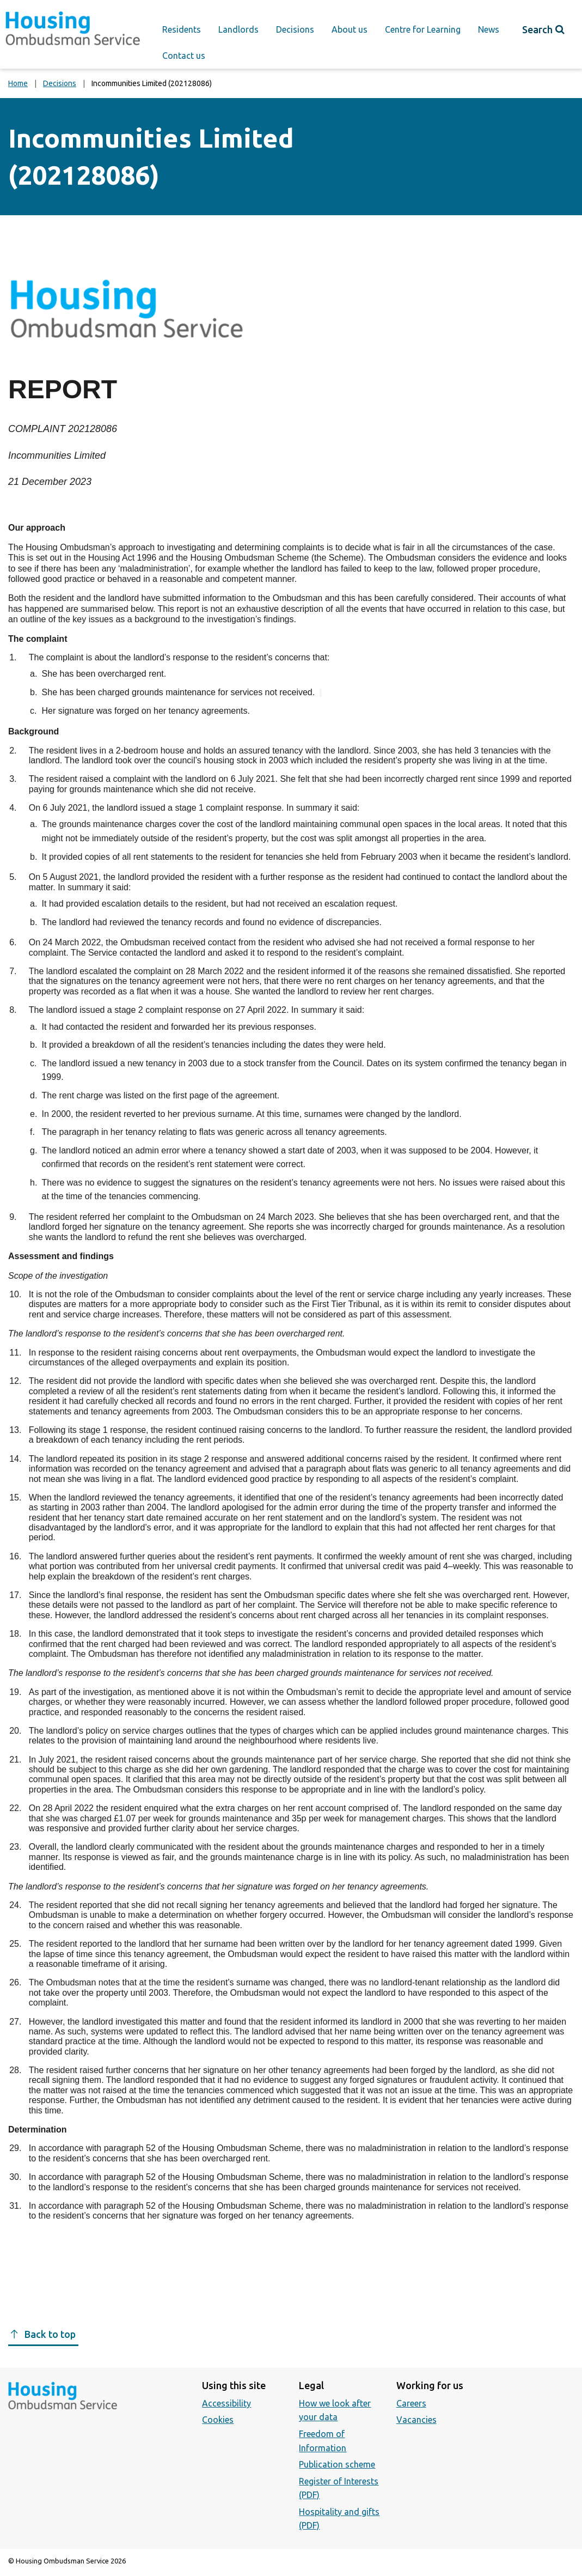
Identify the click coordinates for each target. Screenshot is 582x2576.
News (488, 29)
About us (349, 29)
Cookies (218, 2420)
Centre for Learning (423, 29)
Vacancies (416, 2420)
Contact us (183, 55)
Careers (411, 2403)
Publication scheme (337, 2464)
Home (18, 83)
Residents (181, 29)
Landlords (238, 29)
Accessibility (226, 2403)
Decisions (295, 29)
